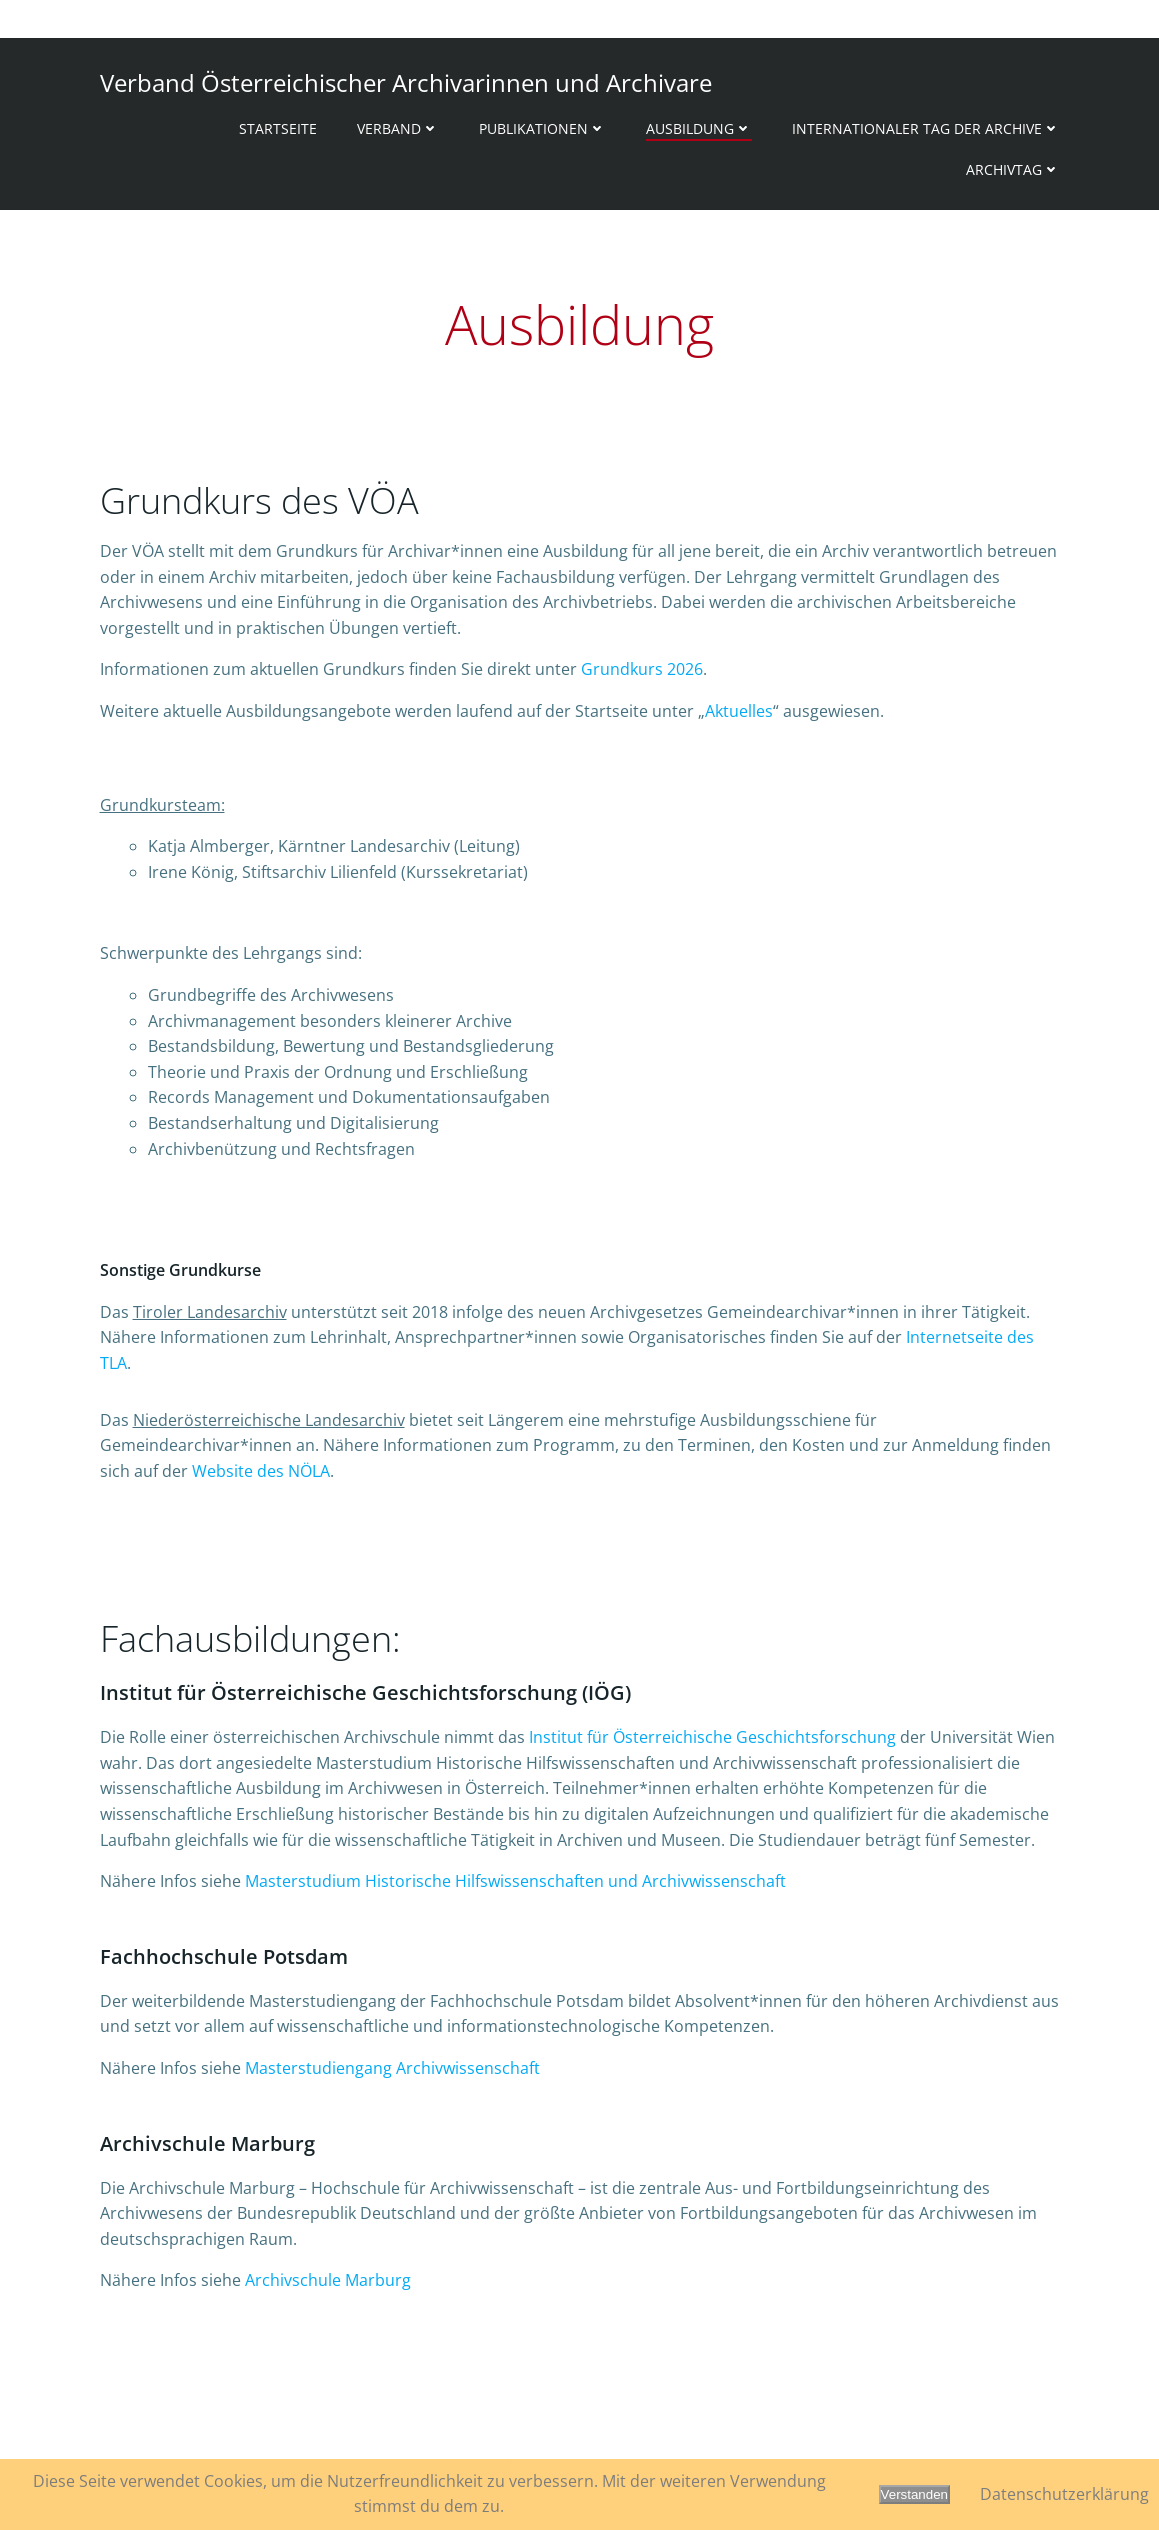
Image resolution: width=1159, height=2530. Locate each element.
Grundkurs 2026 (642, 669)
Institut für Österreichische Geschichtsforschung (712, 1737)
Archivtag (1013, 169)
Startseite (278, 128)
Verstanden (914, 2494)
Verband (398, 128)
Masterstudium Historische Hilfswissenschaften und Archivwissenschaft (515, 1881)
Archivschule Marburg (328, 2280)
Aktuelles (739, 711)
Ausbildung (699, 128)
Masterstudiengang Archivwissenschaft (392, 2068)
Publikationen (542, 128)
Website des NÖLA (261, 1471)
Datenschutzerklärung (1064, 2494)
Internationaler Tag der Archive (926, 128)
